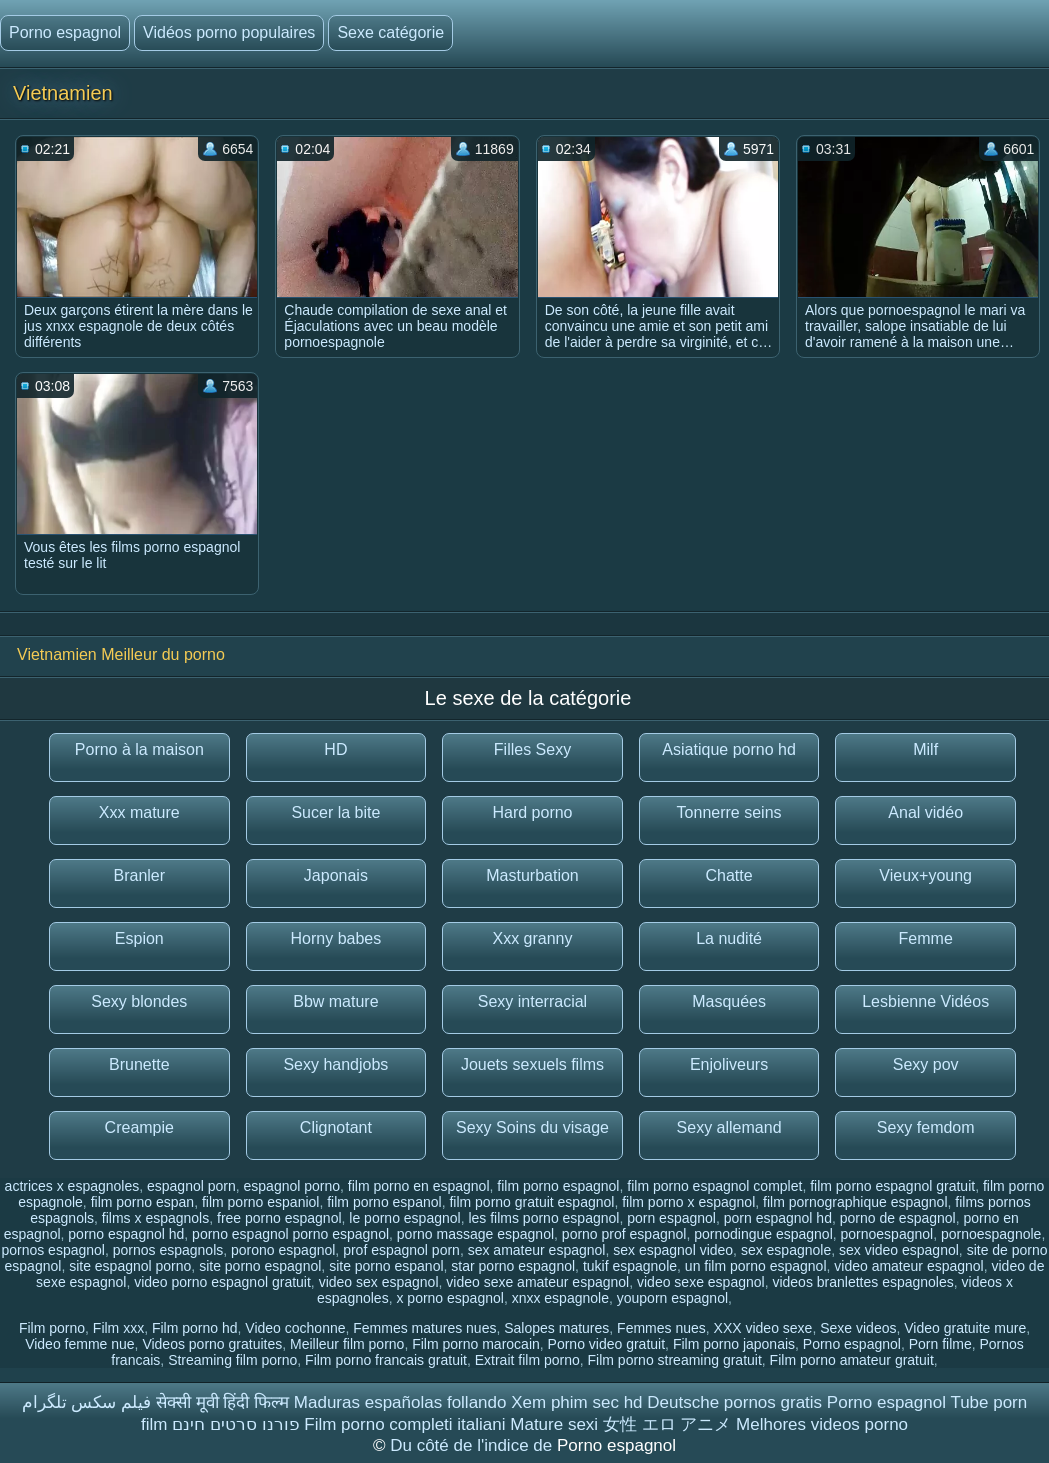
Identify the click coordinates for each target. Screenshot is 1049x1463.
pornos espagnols (168, 1250)
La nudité (729, 938)
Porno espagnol (65, 32)
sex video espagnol (899, 1250)
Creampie (139, 1127)
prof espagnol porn (401, 1250)
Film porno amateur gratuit (852, 1360)
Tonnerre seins (729, 812)
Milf (925, 749)
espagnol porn (191, 1186)
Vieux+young (925, 875)
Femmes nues (661, 1328)
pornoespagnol (887, 1234)
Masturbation (532, 875)
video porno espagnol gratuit (222, 1282)
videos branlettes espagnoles (862, 1282)
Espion (139, 938)
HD (335, 749)
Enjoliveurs (729, 1064)
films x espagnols (155, 1218)
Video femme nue (79, 1344)
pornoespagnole (991, 1234)
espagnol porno (292, 1186)
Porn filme (940, 1344)
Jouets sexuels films (532, 1064)
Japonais (336, 875)
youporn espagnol (672, 1298)
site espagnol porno (130, 1266)
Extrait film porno (527, 1360)
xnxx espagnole (560, 1298)
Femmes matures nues (424, 1328)
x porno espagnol (449, 1298)
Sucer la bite (335, 812)
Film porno (52, 1328)
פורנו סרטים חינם (235, 1424)
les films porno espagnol (543, 1218)
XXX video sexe (763, 1328)
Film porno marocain (476, 1344)
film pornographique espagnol (855, 1202)
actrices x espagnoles (72, 1186)
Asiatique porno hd (728, 749)
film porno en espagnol (419, 1186)
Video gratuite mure (965, 1328)
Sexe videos (858, 1328)
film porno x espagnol (688, 1202)
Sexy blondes (139, 1001)
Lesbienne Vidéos (925, 1001)
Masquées (729, 1001)
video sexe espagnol (701, 1282)
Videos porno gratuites (212, 1344)
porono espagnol (283, 1250)
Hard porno (532, 812)
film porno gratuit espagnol (531, 1202)
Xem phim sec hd (576, 1402)
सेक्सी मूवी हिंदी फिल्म (222, 1402)
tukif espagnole (630, 1266)
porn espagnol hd (778, 1218)
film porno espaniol (261, 1202)
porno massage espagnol (475, 1234)
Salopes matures (556, 1328)
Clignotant (336, 1127)
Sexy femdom (926, 1127)
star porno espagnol (513, 1266)
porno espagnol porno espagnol (290, 1234)
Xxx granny (532, 938)
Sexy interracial (532, 1001)
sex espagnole (786, 1250)
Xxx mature (139, 812)
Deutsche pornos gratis (734, 1402)
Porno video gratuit (607, 1344)
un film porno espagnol (756, 1266)
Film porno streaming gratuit (675, 1360)
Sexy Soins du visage (532, 1127)
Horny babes (336, 938)
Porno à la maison (139, 749)
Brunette (139, 1064)
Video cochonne (295, 1328)
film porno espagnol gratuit (892, 1186)
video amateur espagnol (908, 1266)
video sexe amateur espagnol (537, 1282)
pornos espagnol (53, 1250)
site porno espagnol (260, 1266)
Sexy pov (926, 1064)
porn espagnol (671, 1218)
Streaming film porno (232, 1360)
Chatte (729, 875)
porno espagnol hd (126, 1234)
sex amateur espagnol (537, 1250)
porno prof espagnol (624, 1234)
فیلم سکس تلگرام (86, 1402)
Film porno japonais (734, 1344)
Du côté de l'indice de (473, 1445)
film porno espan (143, 1202)
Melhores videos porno (822, 1424)
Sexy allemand (729, 1127)
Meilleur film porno (347, 1344)
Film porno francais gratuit (386, 1360)
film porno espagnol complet (714, 1186)
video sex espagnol (379, 1282)
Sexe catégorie (390, 32)
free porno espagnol (279, 1218)
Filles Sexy (532, 749)
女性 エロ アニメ (667, 1424)
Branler (140, 875)
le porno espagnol (404, 1218)
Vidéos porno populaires (229, 32)
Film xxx (118, 1328)
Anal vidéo (925, 812)
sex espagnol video (673, 1250)
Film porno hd (195, 1328)
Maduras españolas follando (400, 1402)
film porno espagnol (558, 1186)
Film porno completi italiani (404, 1424)
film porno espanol (384, 1202)
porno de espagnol (898, 1218)
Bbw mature (335, 1001)
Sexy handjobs (335, 1064)
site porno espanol (386, 1266)
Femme (926, 938)
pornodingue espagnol (763, 1234)
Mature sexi (554, 1424)
